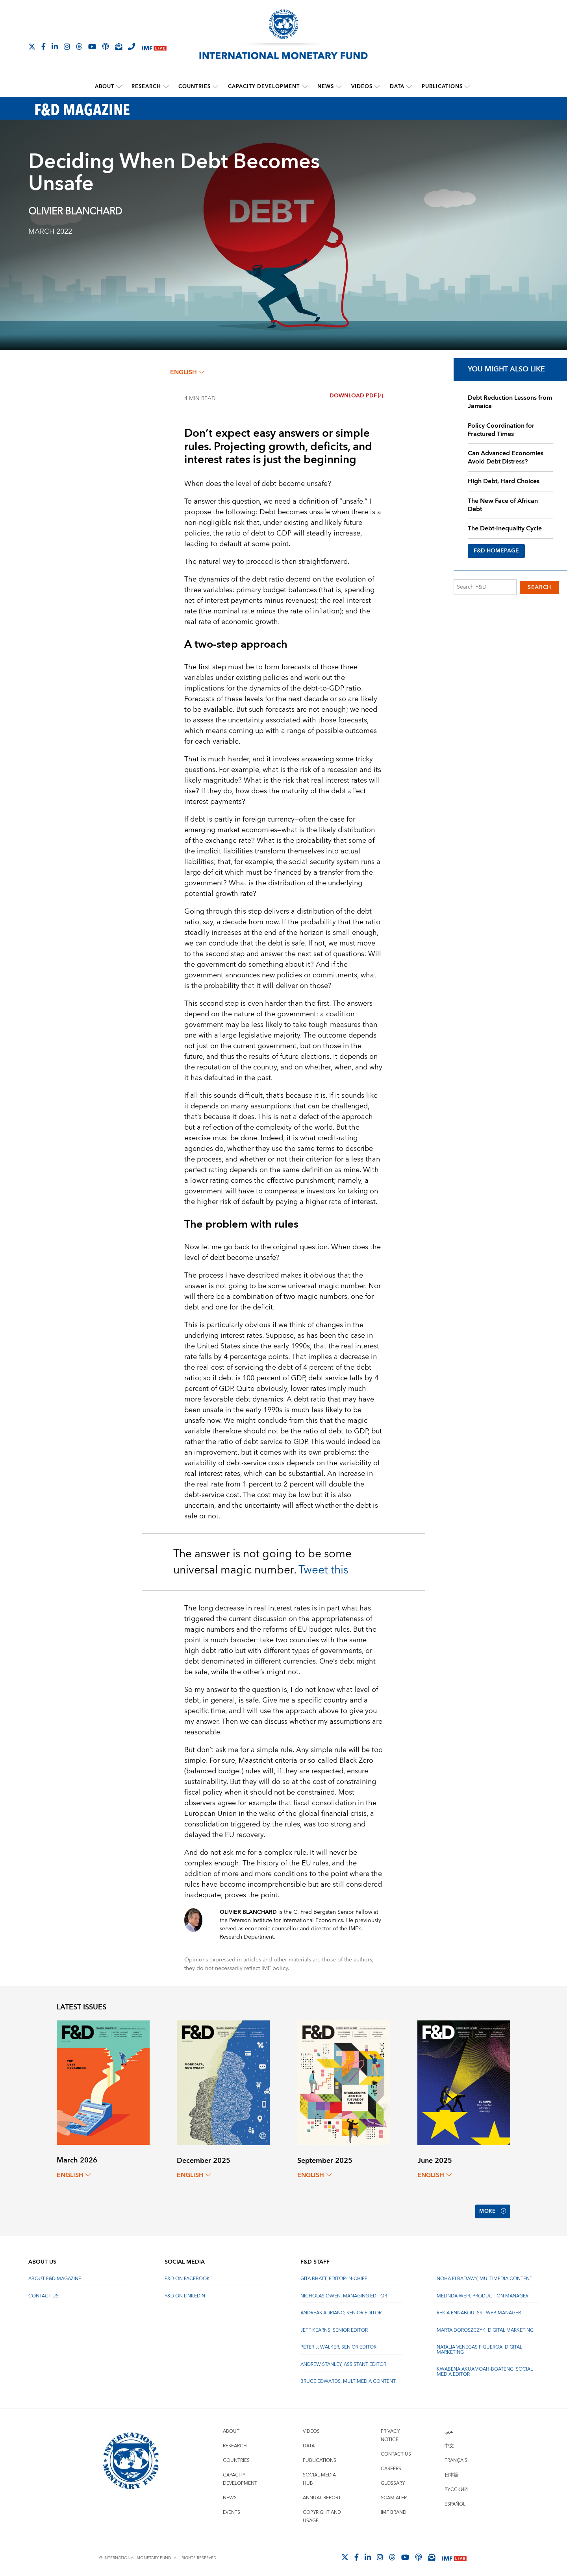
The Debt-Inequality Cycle (505, 528)
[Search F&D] (485, 587)
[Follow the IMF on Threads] (79, 46)
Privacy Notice (390, 2432)
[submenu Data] (409, 86)
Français (456, 2457)
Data (397, 86)
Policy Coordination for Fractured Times (501, 429)
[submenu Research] (166, 86)
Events (231, 2509)
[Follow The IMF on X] (31, 46)
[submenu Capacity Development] (304, 86)
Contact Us (43, 2293)
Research (146, 86)
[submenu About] (119, 86)
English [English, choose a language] (187, 372)
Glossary (393, 2480)
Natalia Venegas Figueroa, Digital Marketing (479, 2346)
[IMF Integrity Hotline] (131, 46)
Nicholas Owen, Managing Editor (343, 2293)
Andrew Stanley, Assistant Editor (343, 2361)
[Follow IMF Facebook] (43, 46)
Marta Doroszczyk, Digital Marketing (485, 2327)
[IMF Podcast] (105, 46)
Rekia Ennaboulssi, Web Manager (479, 2310)
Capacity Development (264, 86)
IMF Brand (393, 2509)
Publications (442, 86)
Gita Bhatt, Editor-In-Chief (333, 2275)
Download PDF (356, 396)
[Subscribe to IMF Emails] (118, 46)
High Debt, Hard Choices (503, 480)
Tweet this (323, 1570)
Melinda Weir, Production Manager (482, 2293)
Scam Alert (395, 2494)
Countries (195, 86)
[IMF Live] (154, 47)
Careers (391, 2465)
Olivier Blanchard (75, 211)
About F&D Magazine (54, 2275)
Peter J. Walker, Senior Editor (338, 2344)
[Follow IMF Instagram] (67, 46)
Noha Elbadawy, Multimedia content (484, 2275)
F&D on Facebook (187, 2275)
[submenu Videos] (377, 86)
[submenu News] (338, 86)
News (325, 86)
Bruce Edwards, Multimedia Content (348, 2378)
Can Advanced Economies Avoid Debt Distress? (505, 457)
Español (455, 2501)
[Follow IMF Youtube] (92, 46)
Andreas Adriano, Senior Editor (341, 2310)
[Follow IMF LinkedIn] (55, 46)
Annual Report (322, 2494)
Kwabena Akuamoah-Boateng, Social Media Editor (485, 2368)
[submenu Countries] (215, 86)
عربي (449, 2428)
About (105, 86)
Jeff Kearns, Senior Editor (334, 2327)
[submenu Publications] (467, 86)
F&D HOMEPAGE (496, 551)
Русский (456, 2486)
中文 (449, 2442)
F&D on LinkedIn (185, 2293)
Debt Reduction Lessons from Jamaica (510, 402)
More (491, 2209)
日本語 (452, 2471)
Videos (361, 86)
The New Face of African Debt (503, 504)
